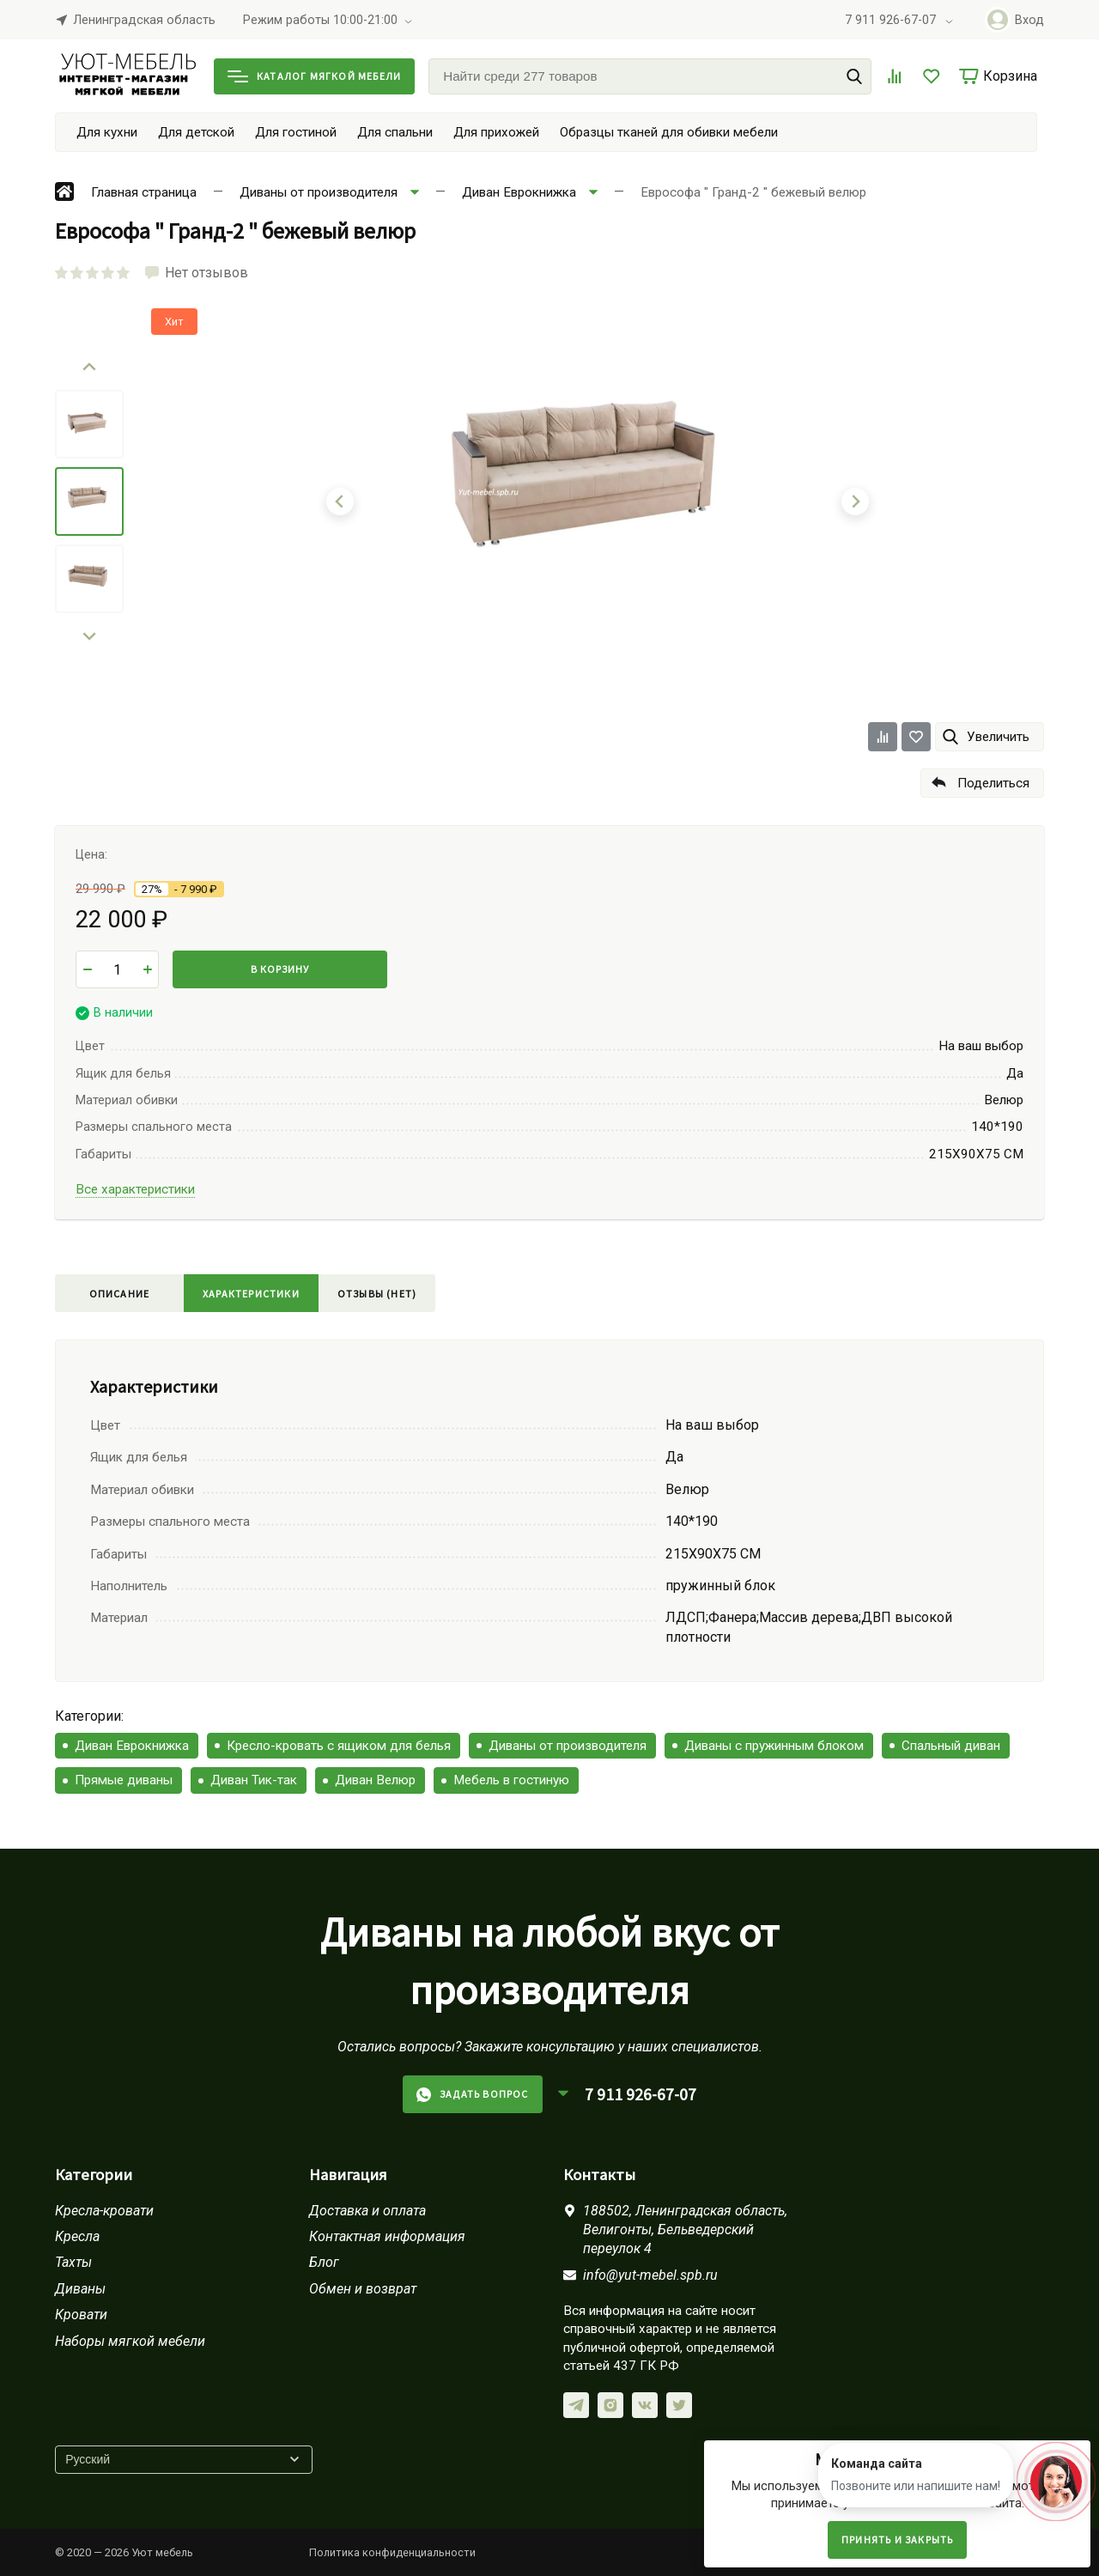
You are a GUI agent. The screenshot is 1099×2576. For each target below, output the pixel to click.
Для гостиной (296, 132)
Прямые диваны (124, 1780)
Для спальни (395, 132)
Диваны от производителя (568, 1745)
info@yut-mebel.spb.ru (650, 2275)
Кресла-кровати (104, 2210)
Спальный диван (951, 1745)
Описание (119, 1293)
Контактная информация (387, 2236)
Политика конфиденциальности (392, 2552)
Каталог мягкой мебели (314, 76)
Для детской (196, 132)
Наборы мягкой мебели (130, 2341)
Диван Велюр (375, 1780)
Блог (324, 2262)
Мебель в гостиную (511, 1780)
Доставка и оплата (367, 2210)
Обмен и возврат (362, 2289)
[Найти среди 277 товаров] (649, 76)
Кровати (81, 2314)
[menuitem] (89, 424)
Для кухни (106, 132)
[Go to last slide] (89, 367)
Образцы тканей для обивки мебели (669, 132)
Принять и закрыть (897, 2539)
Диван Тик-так (253, 1780)
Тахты (73, 2262)
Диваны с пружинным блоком (774, 1745)
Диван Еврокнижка (132, 1745)
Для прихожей (496, 132)
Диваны (80, 2289)
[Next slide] (89, 635)
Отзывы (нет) (376, 1293)
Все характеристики (135, 1189)
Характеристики (251, 1293)
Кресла (77, 2236)
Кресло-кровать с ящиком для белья (339, 1745)
